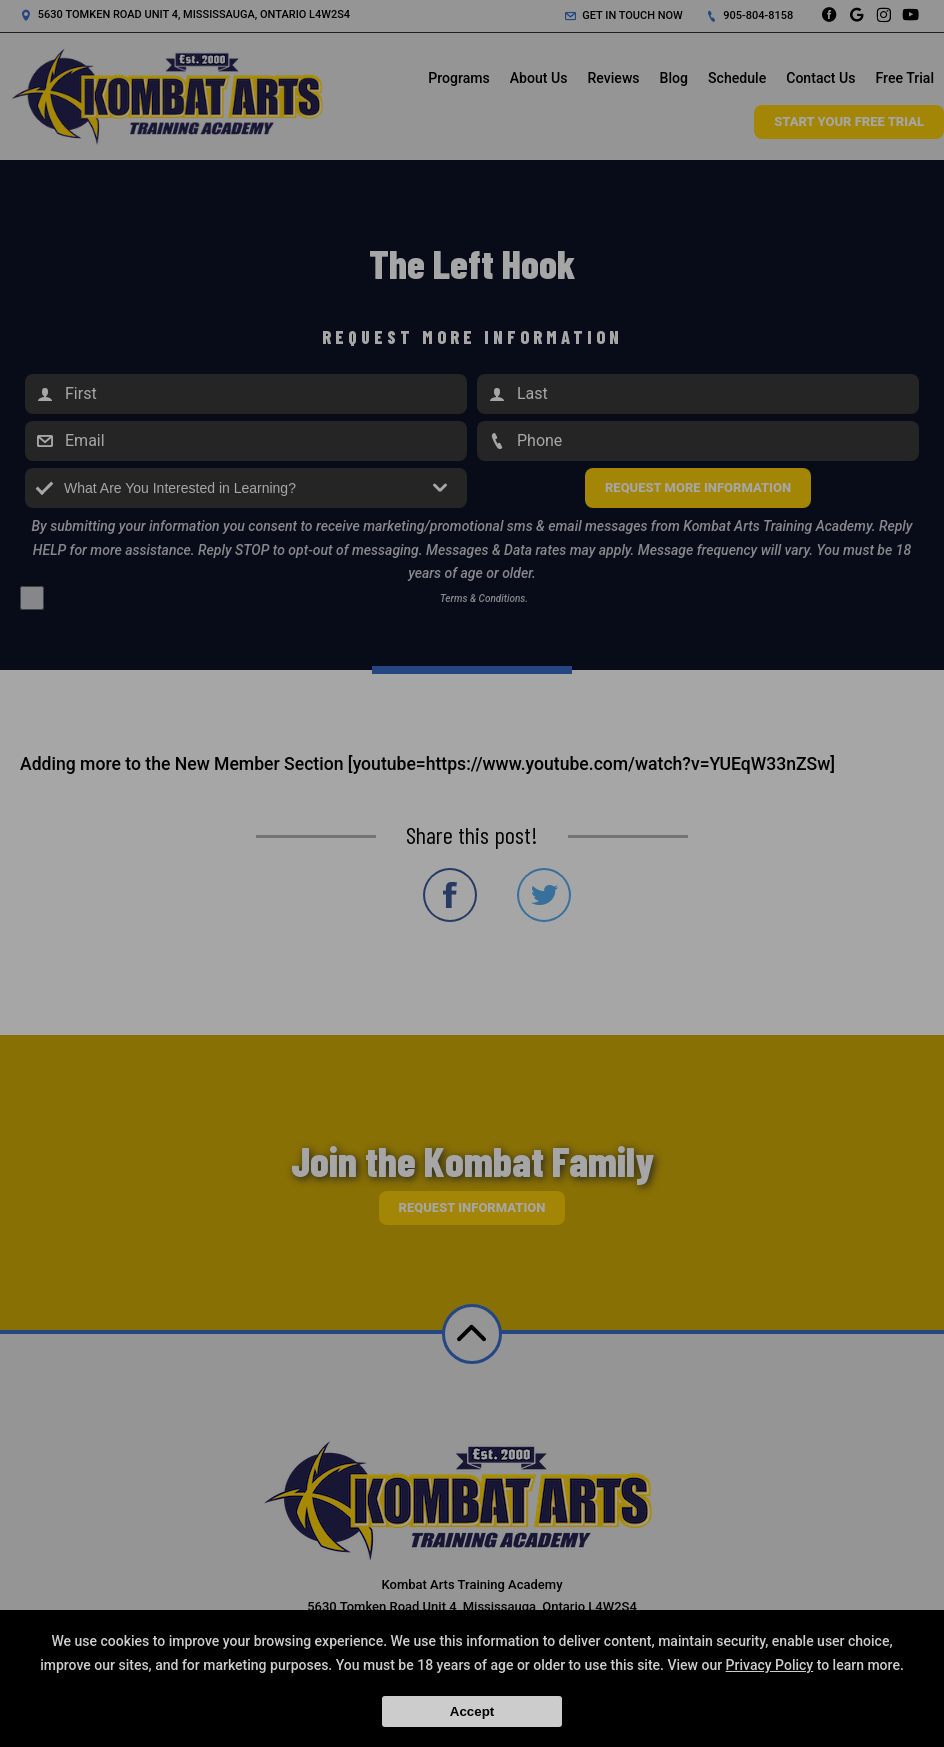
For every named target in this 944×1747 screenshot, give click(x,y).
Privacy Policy (770, 1665)
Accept (472, 1711)
